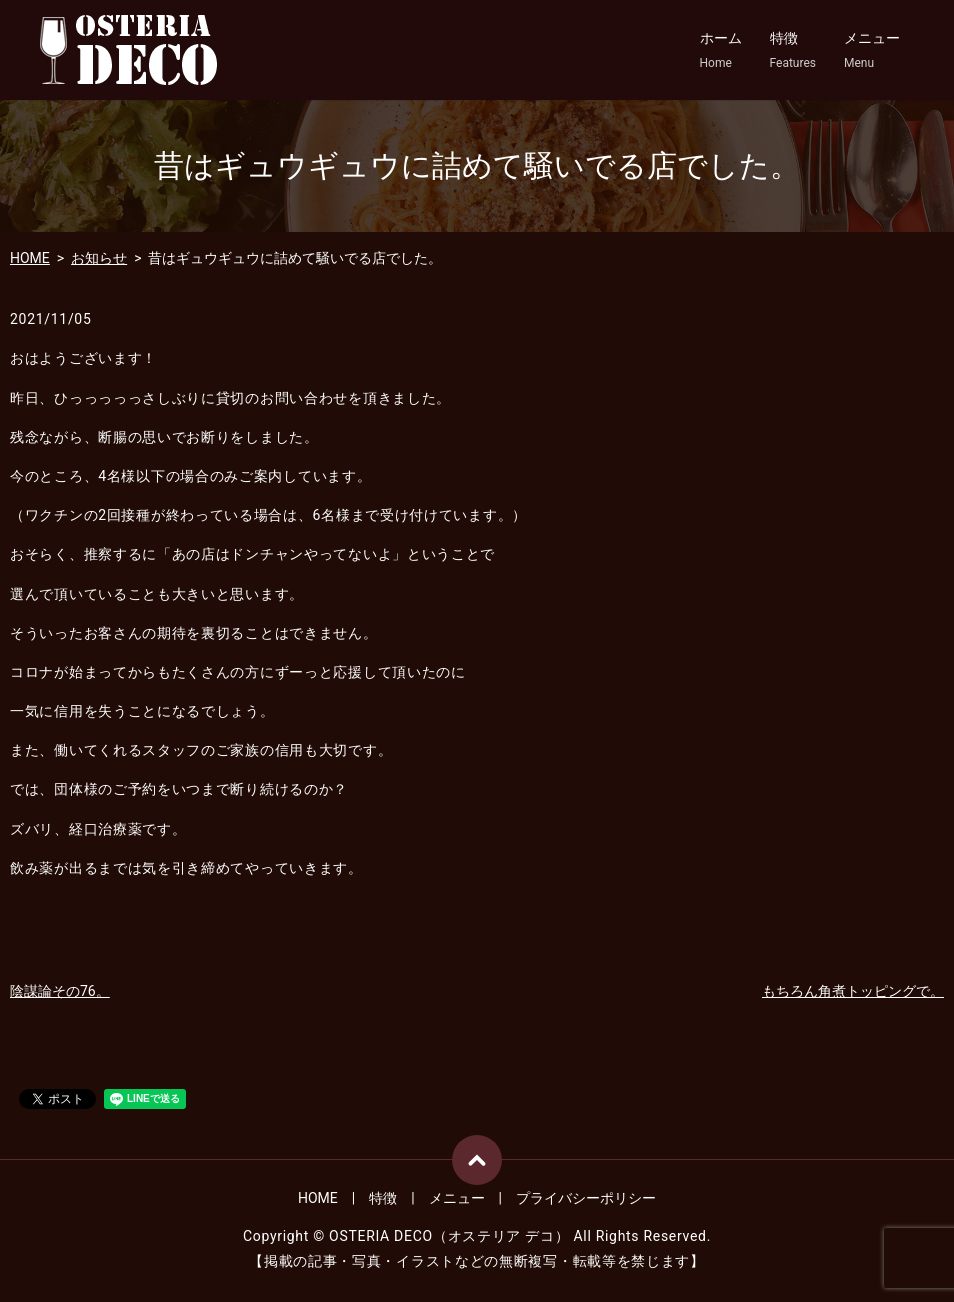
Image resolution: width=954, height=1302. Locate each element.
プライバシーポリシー (586, 1198)
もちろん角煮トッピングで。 (853, 991)
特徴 (793, 51)
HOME (30, 258)
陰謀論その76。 (60, 991)
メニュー (872, 51)
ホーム (721, 51)
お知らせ (99, 258)
